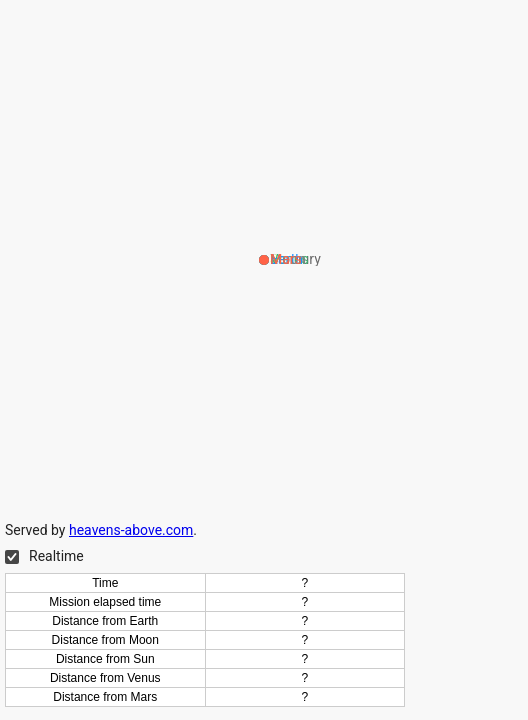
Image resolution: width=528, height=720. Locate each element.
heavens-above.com (131, 530)
